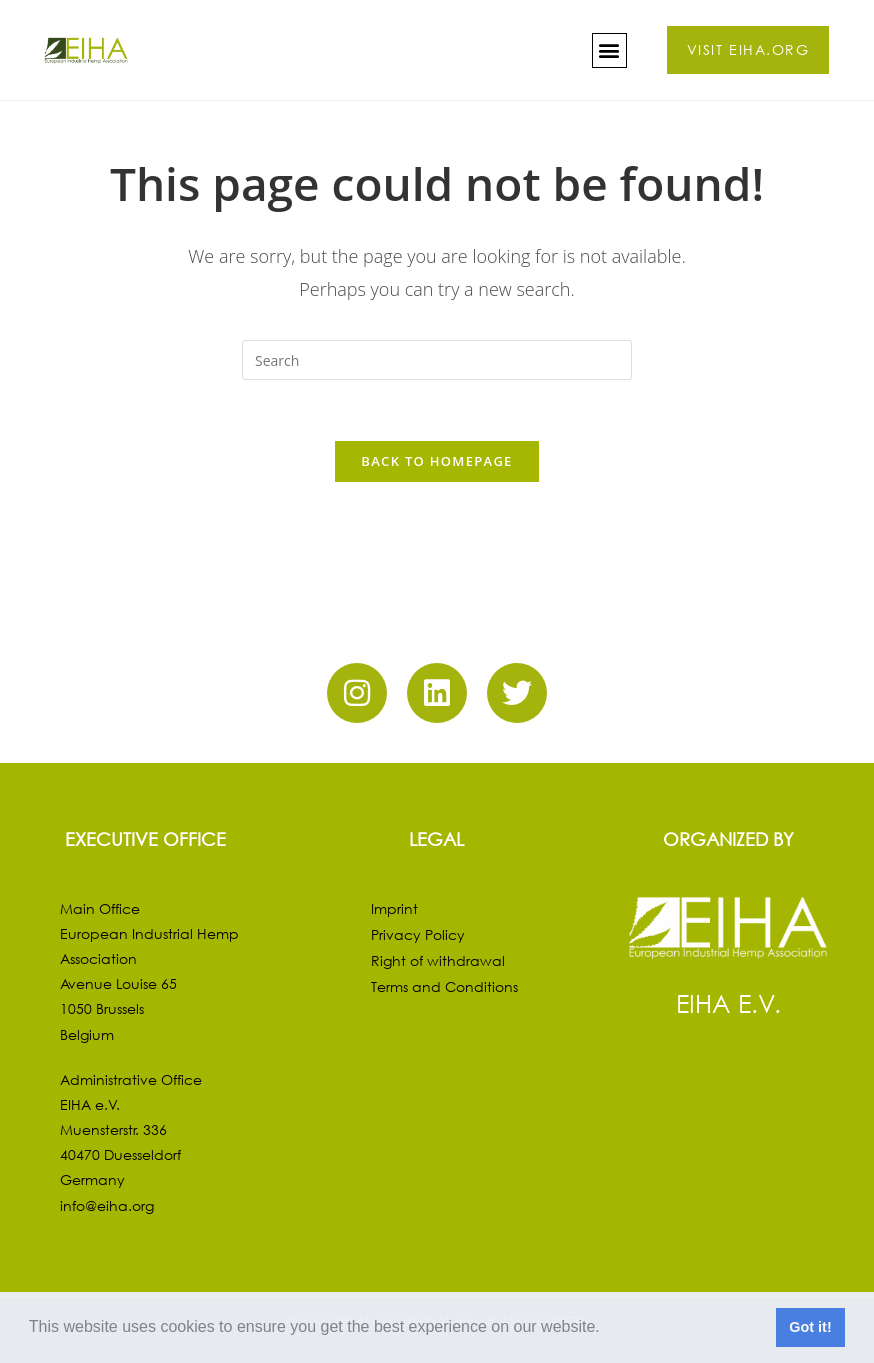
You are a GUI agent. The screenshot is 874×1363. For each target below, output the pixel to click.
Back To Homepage (436, 461)
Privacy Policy (418, 934)
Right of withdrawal (438, 960)
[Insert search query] (437, 360)
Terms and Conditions (444, 986)
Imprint (394, 908)
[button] (607, 1329)
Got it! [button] (810, 1327)
